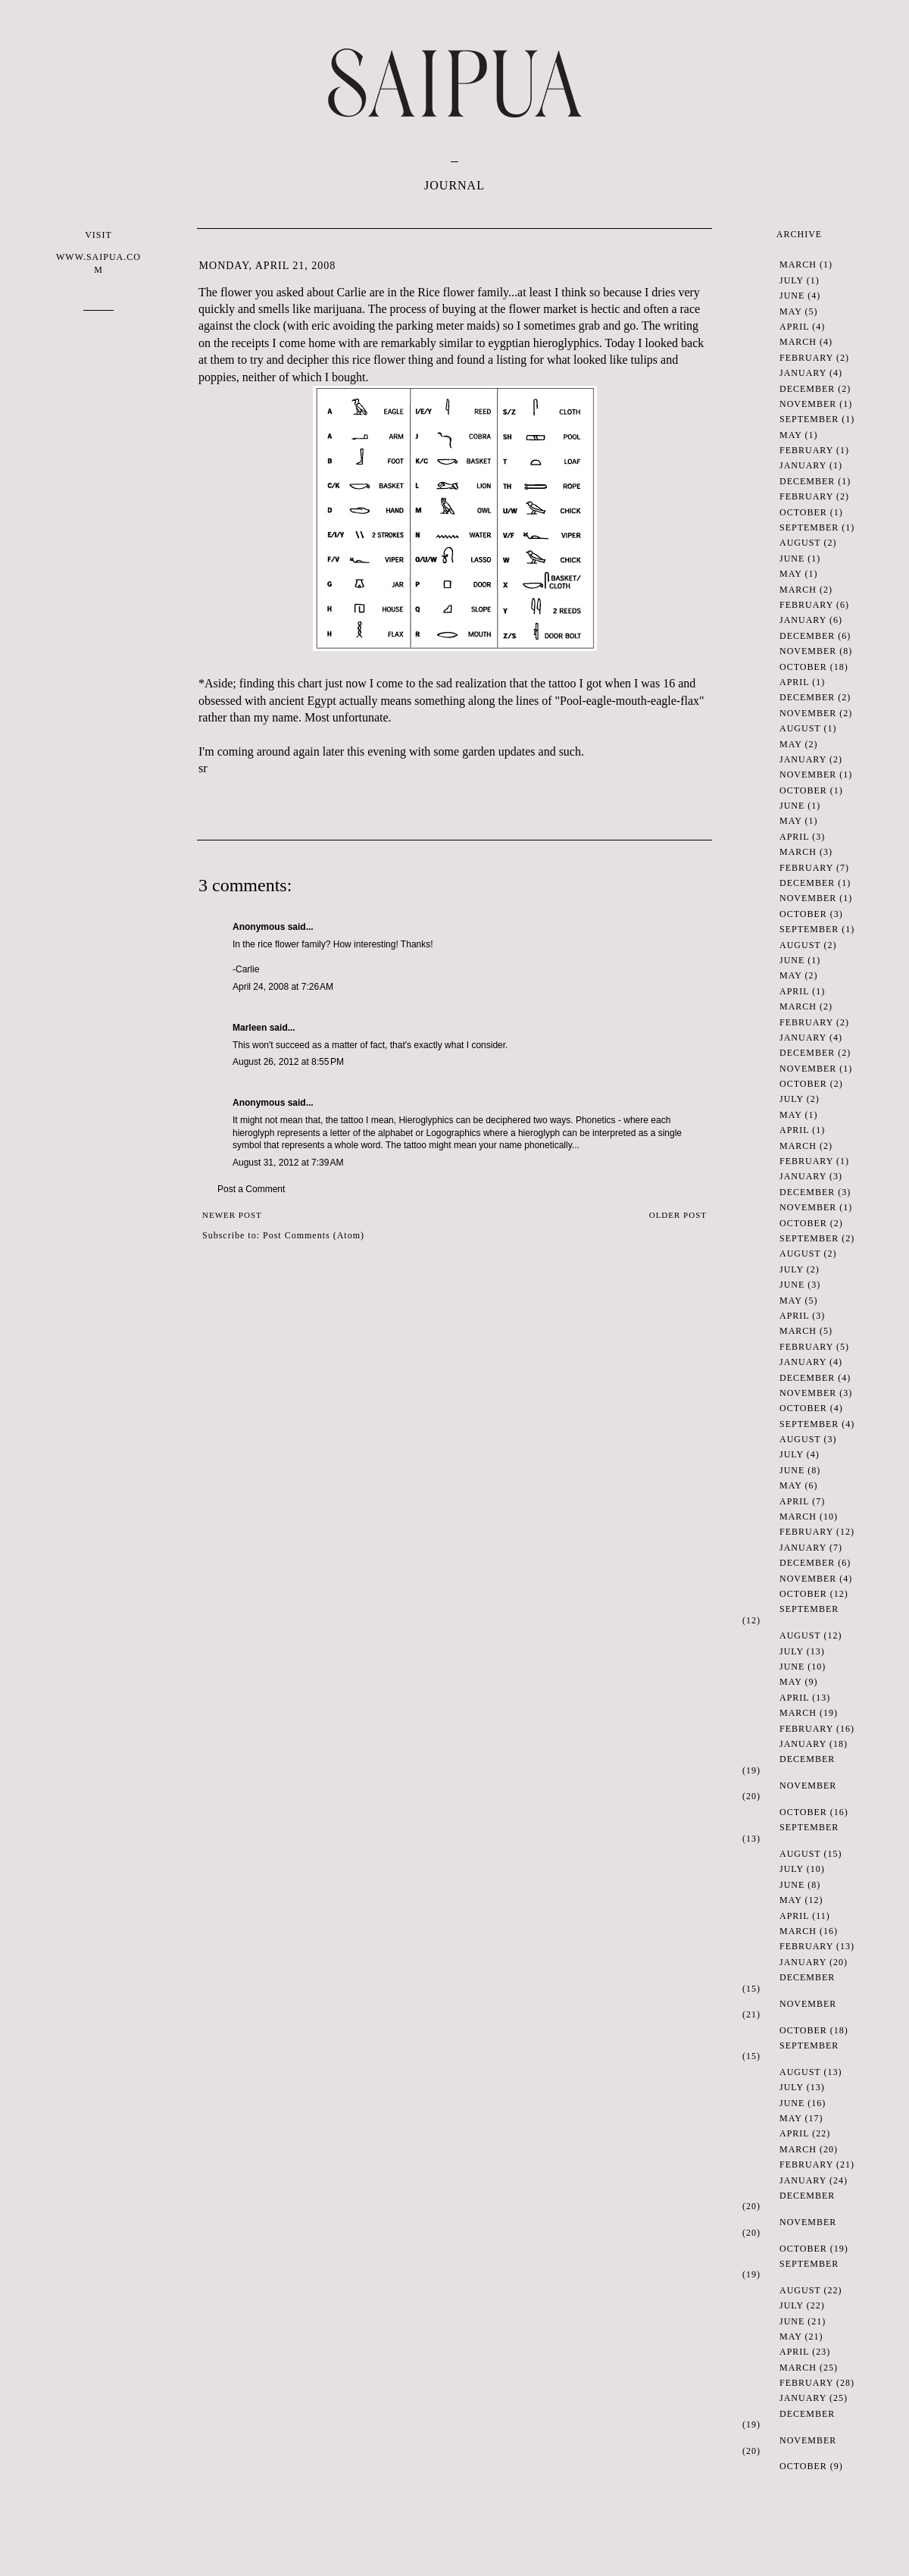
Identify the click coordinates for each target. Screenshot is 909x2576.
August (799, 542)
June (791, 295)
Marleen (250, 1027)
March (798, 264)
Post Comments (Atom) (313, 1235)
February (806, 357)
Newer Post (232, 1214)
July (791, 280)
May (790, 311)
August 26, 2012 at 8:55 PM (288, 1061)
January (802, 373)
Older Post (678, 1214)
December (807, 388)
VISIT (98, 253)
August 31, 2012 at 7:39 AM (288, 1162)
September (809, 419)
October (803, 512)
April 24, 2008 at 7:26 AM (283, 986)
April (794, 326)
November (807, 404)
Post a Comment (251, 1189)
